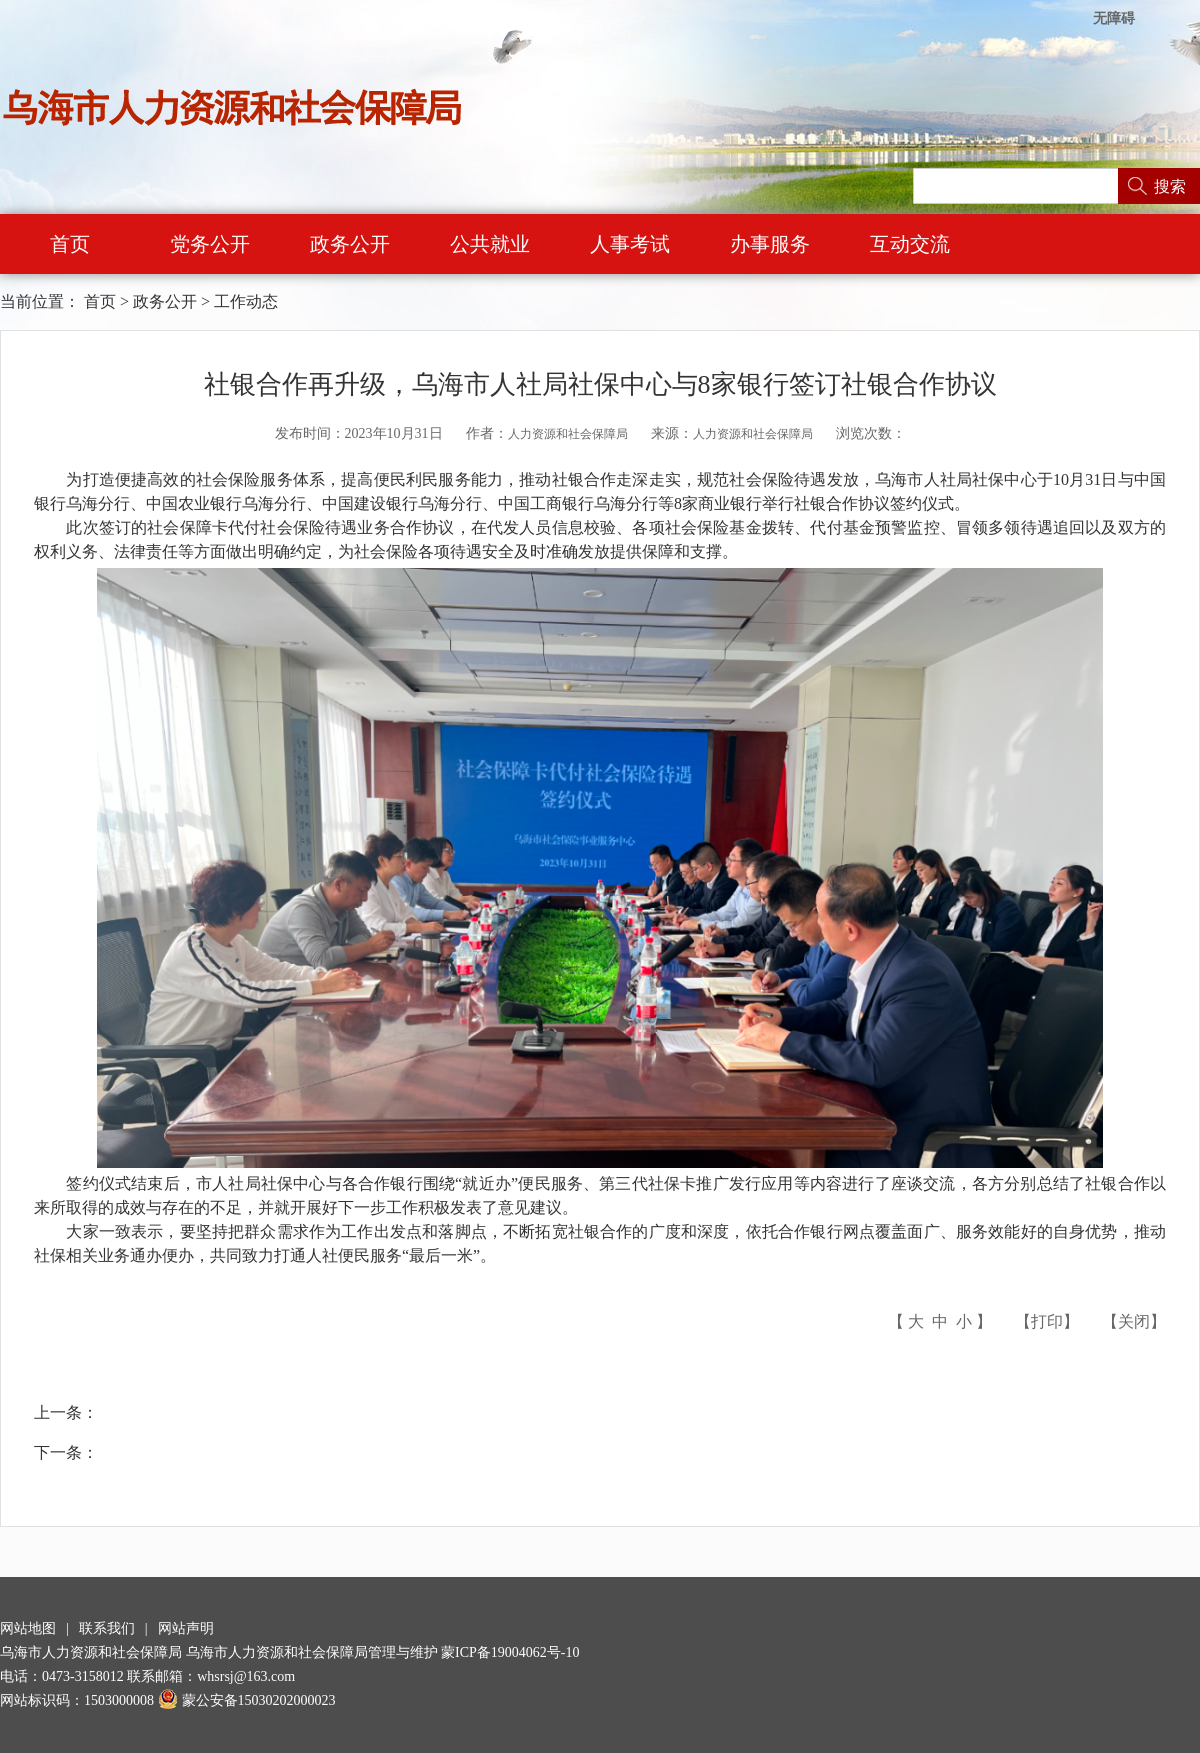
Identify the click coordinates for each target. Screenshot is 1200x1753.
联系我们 (107, 1628)
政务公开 (350, 244)
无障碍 (1114, 18)
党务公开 (210, 244)
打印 (1047, 1321)
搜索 (1170, 186)
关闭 (1134, 1321)
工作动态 (246, 301)
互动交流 (910, 244)
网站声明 (186, 1628)
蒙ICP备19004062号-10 (510, 1652)
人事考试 (630, 244)
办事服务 (770, 244)
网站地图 (28, 1628)
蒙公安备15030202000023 (247, 1700)
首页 (70, 244)
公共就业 (490, 244)
